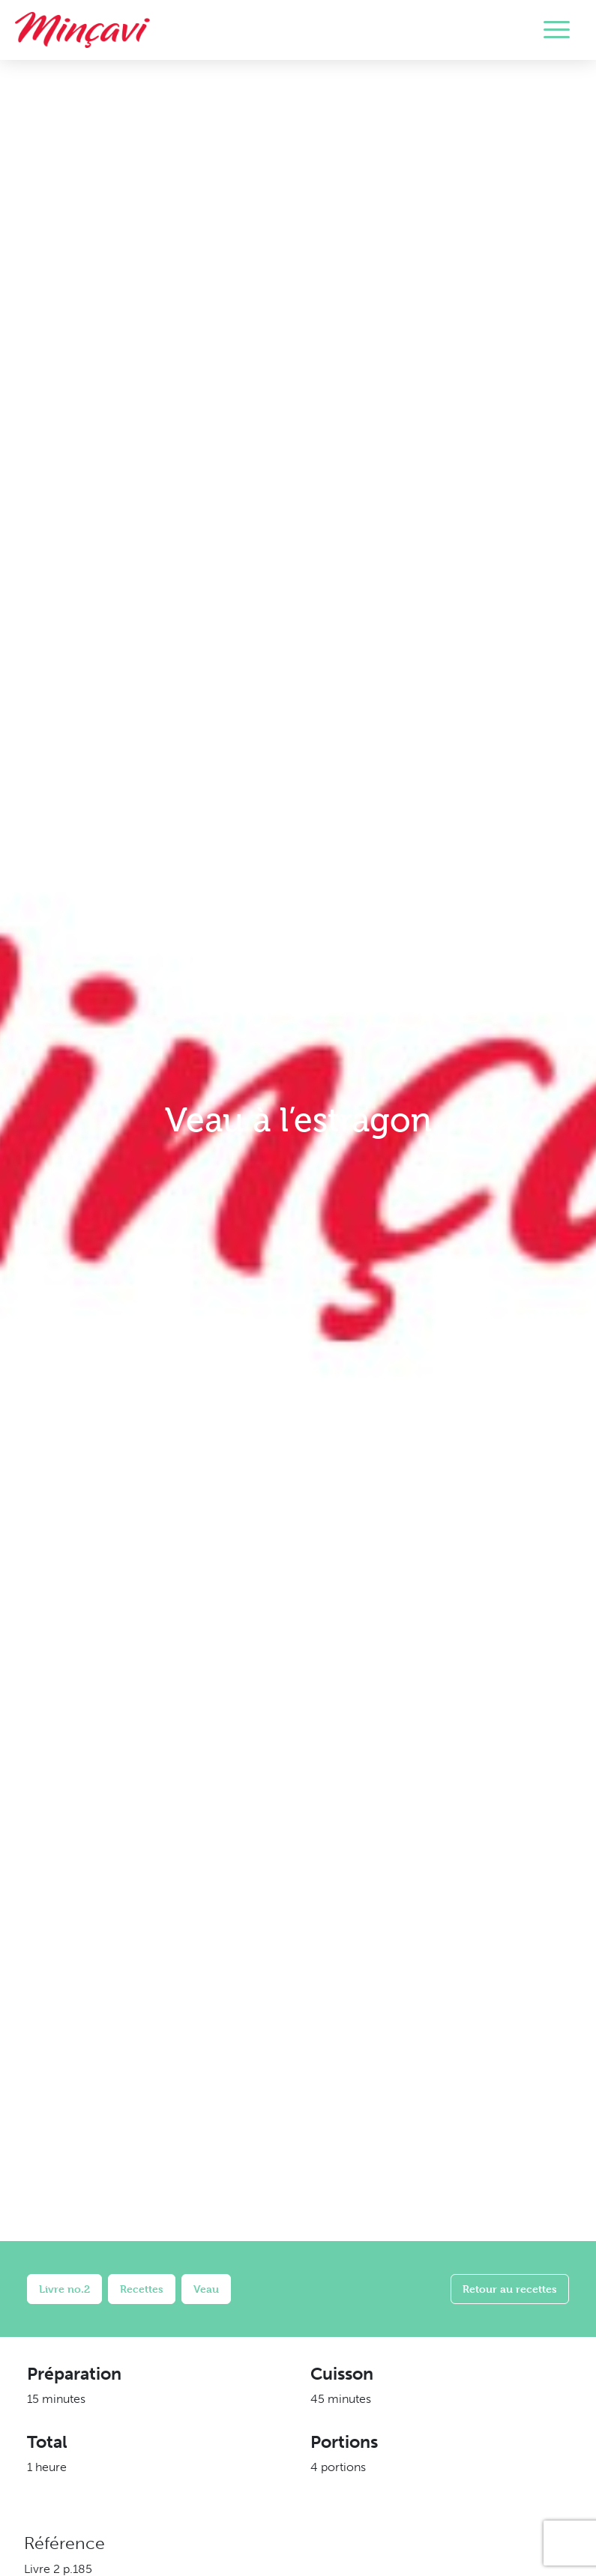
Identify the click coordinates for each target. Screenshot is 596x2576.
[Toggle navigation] (557, 30)
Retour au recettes (510, 2288)
